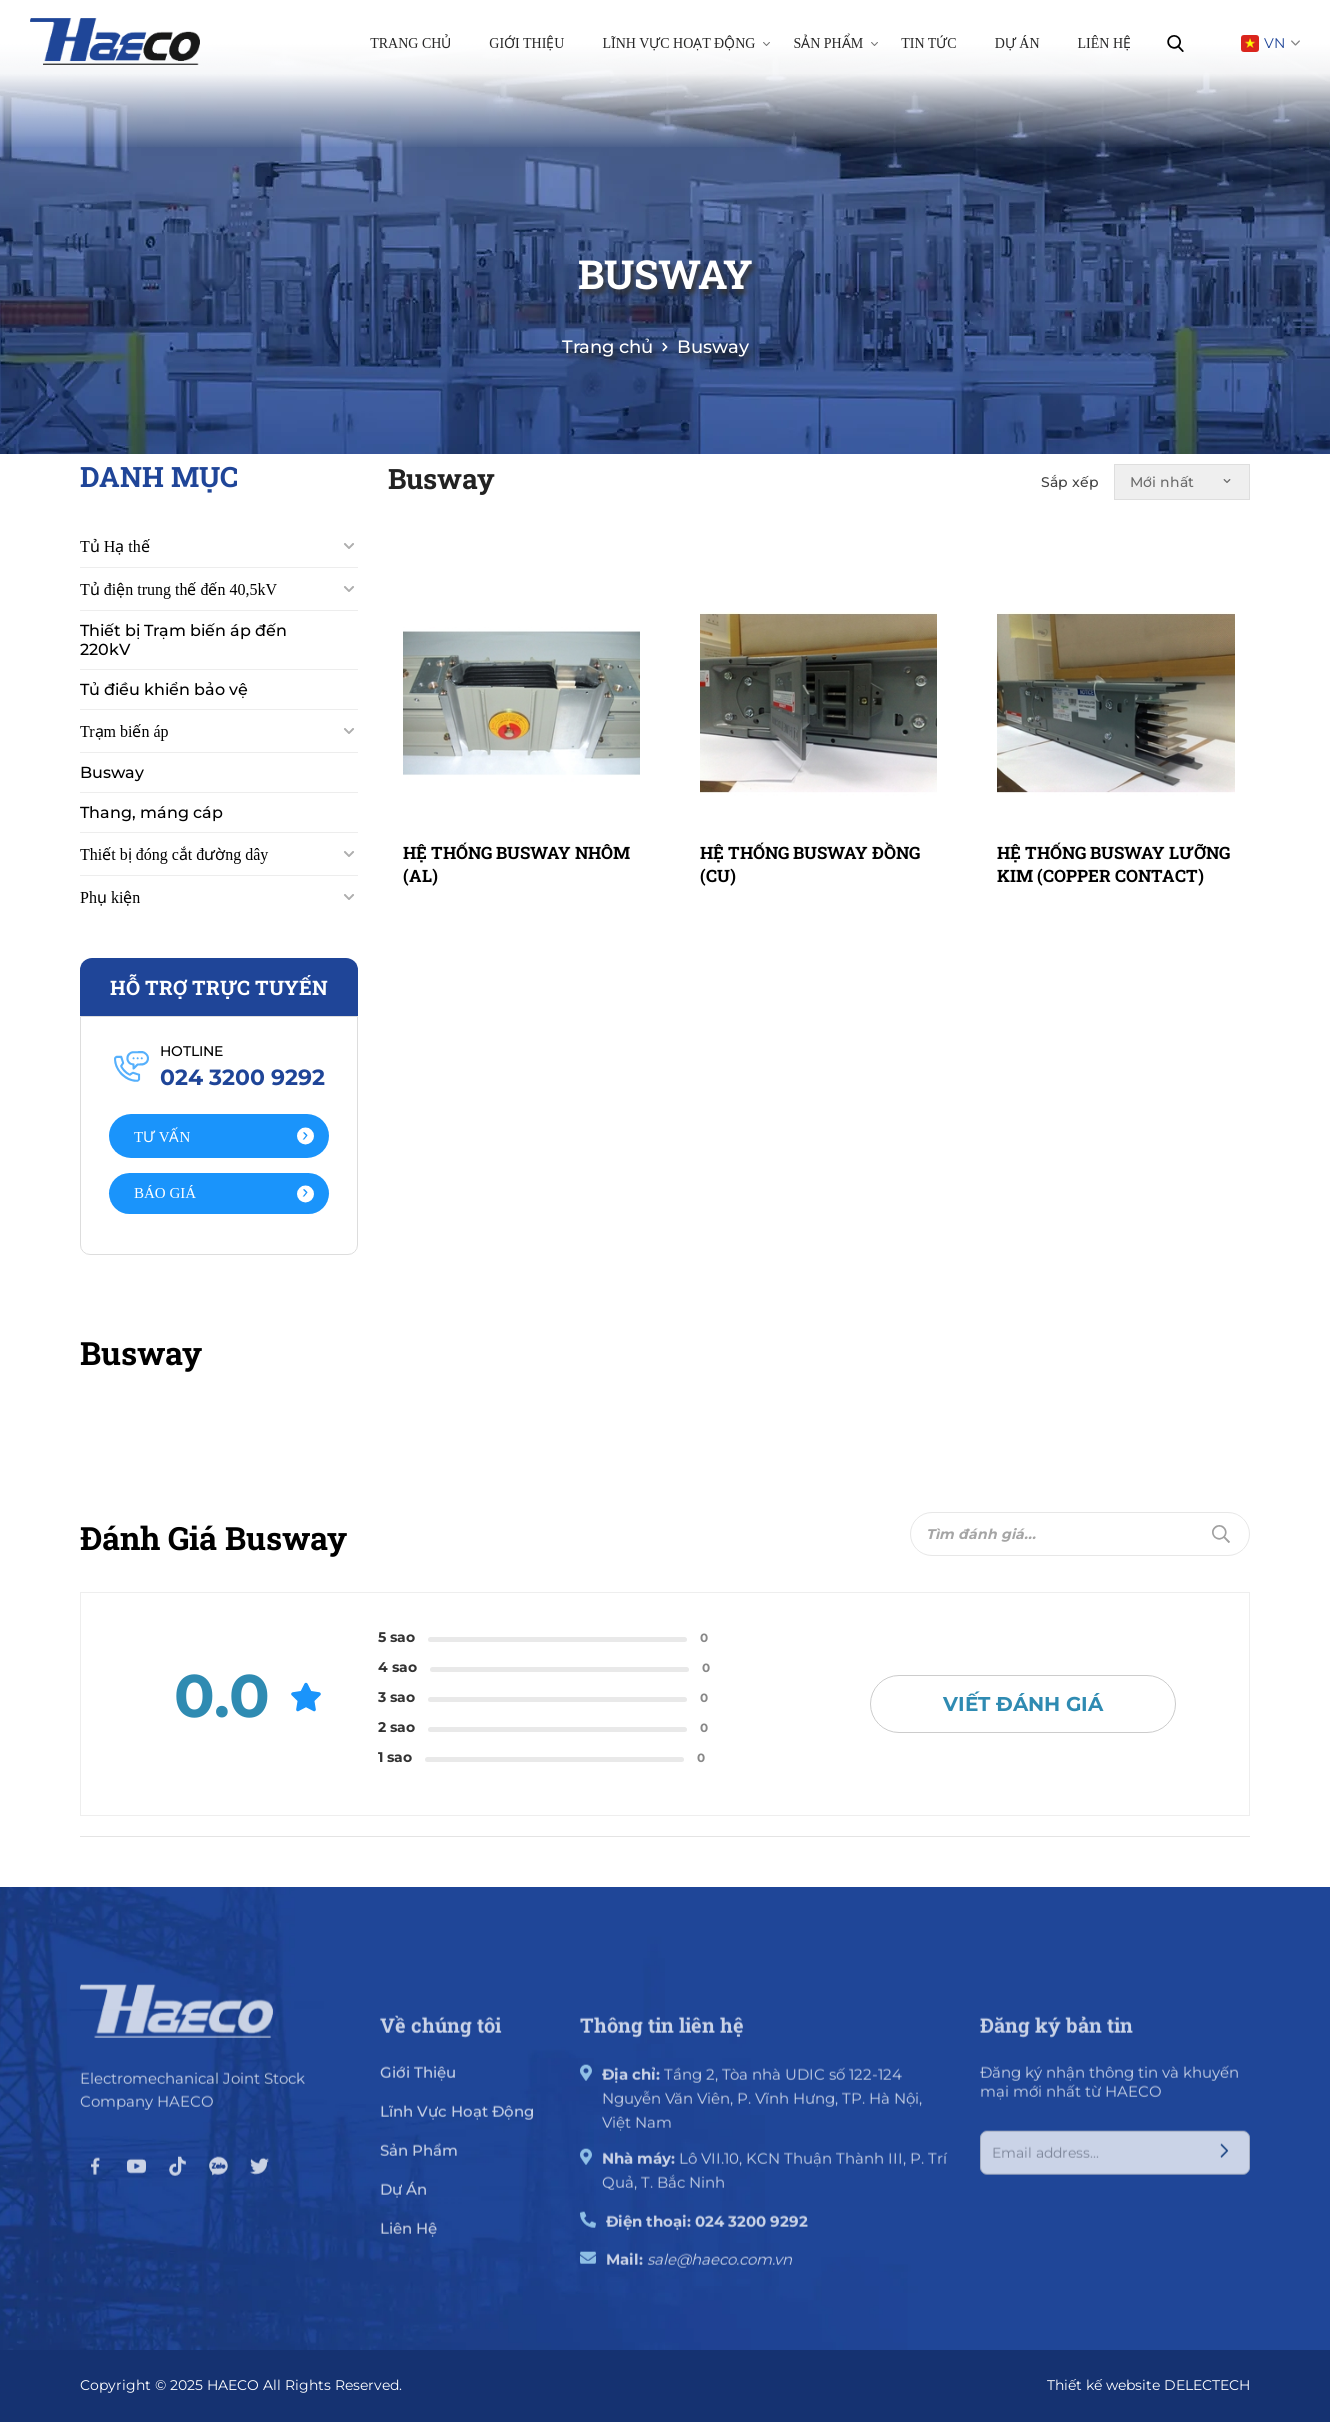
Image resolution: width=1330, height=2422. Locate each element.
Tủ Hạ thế (115, 546)
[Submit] (1221, 1534)
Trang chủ (410, 43)
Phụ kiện (110, 897)
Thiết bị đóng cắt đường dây (174, 854)
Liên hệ (1105, 43)
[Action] (219, 1136)
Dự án (1017, 43)
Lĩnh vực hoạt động (686, 42)
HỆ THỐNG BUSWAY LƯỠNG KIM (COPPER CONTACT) (1113, 863)
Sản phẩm (835, 42)
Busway (112, 772)
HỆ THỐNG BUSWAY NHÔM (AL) (516, 863)
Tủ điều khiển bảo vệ (164, 689)
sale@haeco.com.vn (719, 2271)
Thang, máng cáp (151, 812)
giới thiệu (418, 2085)
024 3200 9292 (751, 2234)
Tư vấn (224, 1137)
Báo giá (224, 1193)
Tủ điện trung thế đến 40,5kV (178, 589)
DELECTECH (1207, 2385)
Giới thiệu (526, 43)
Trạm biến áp (124, 731)
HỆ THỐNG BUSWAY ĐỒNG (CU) (810, 863)
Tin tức (928, 43)
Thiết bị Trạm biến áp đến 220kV (183, 640)
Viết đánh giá (1023, 1704)
